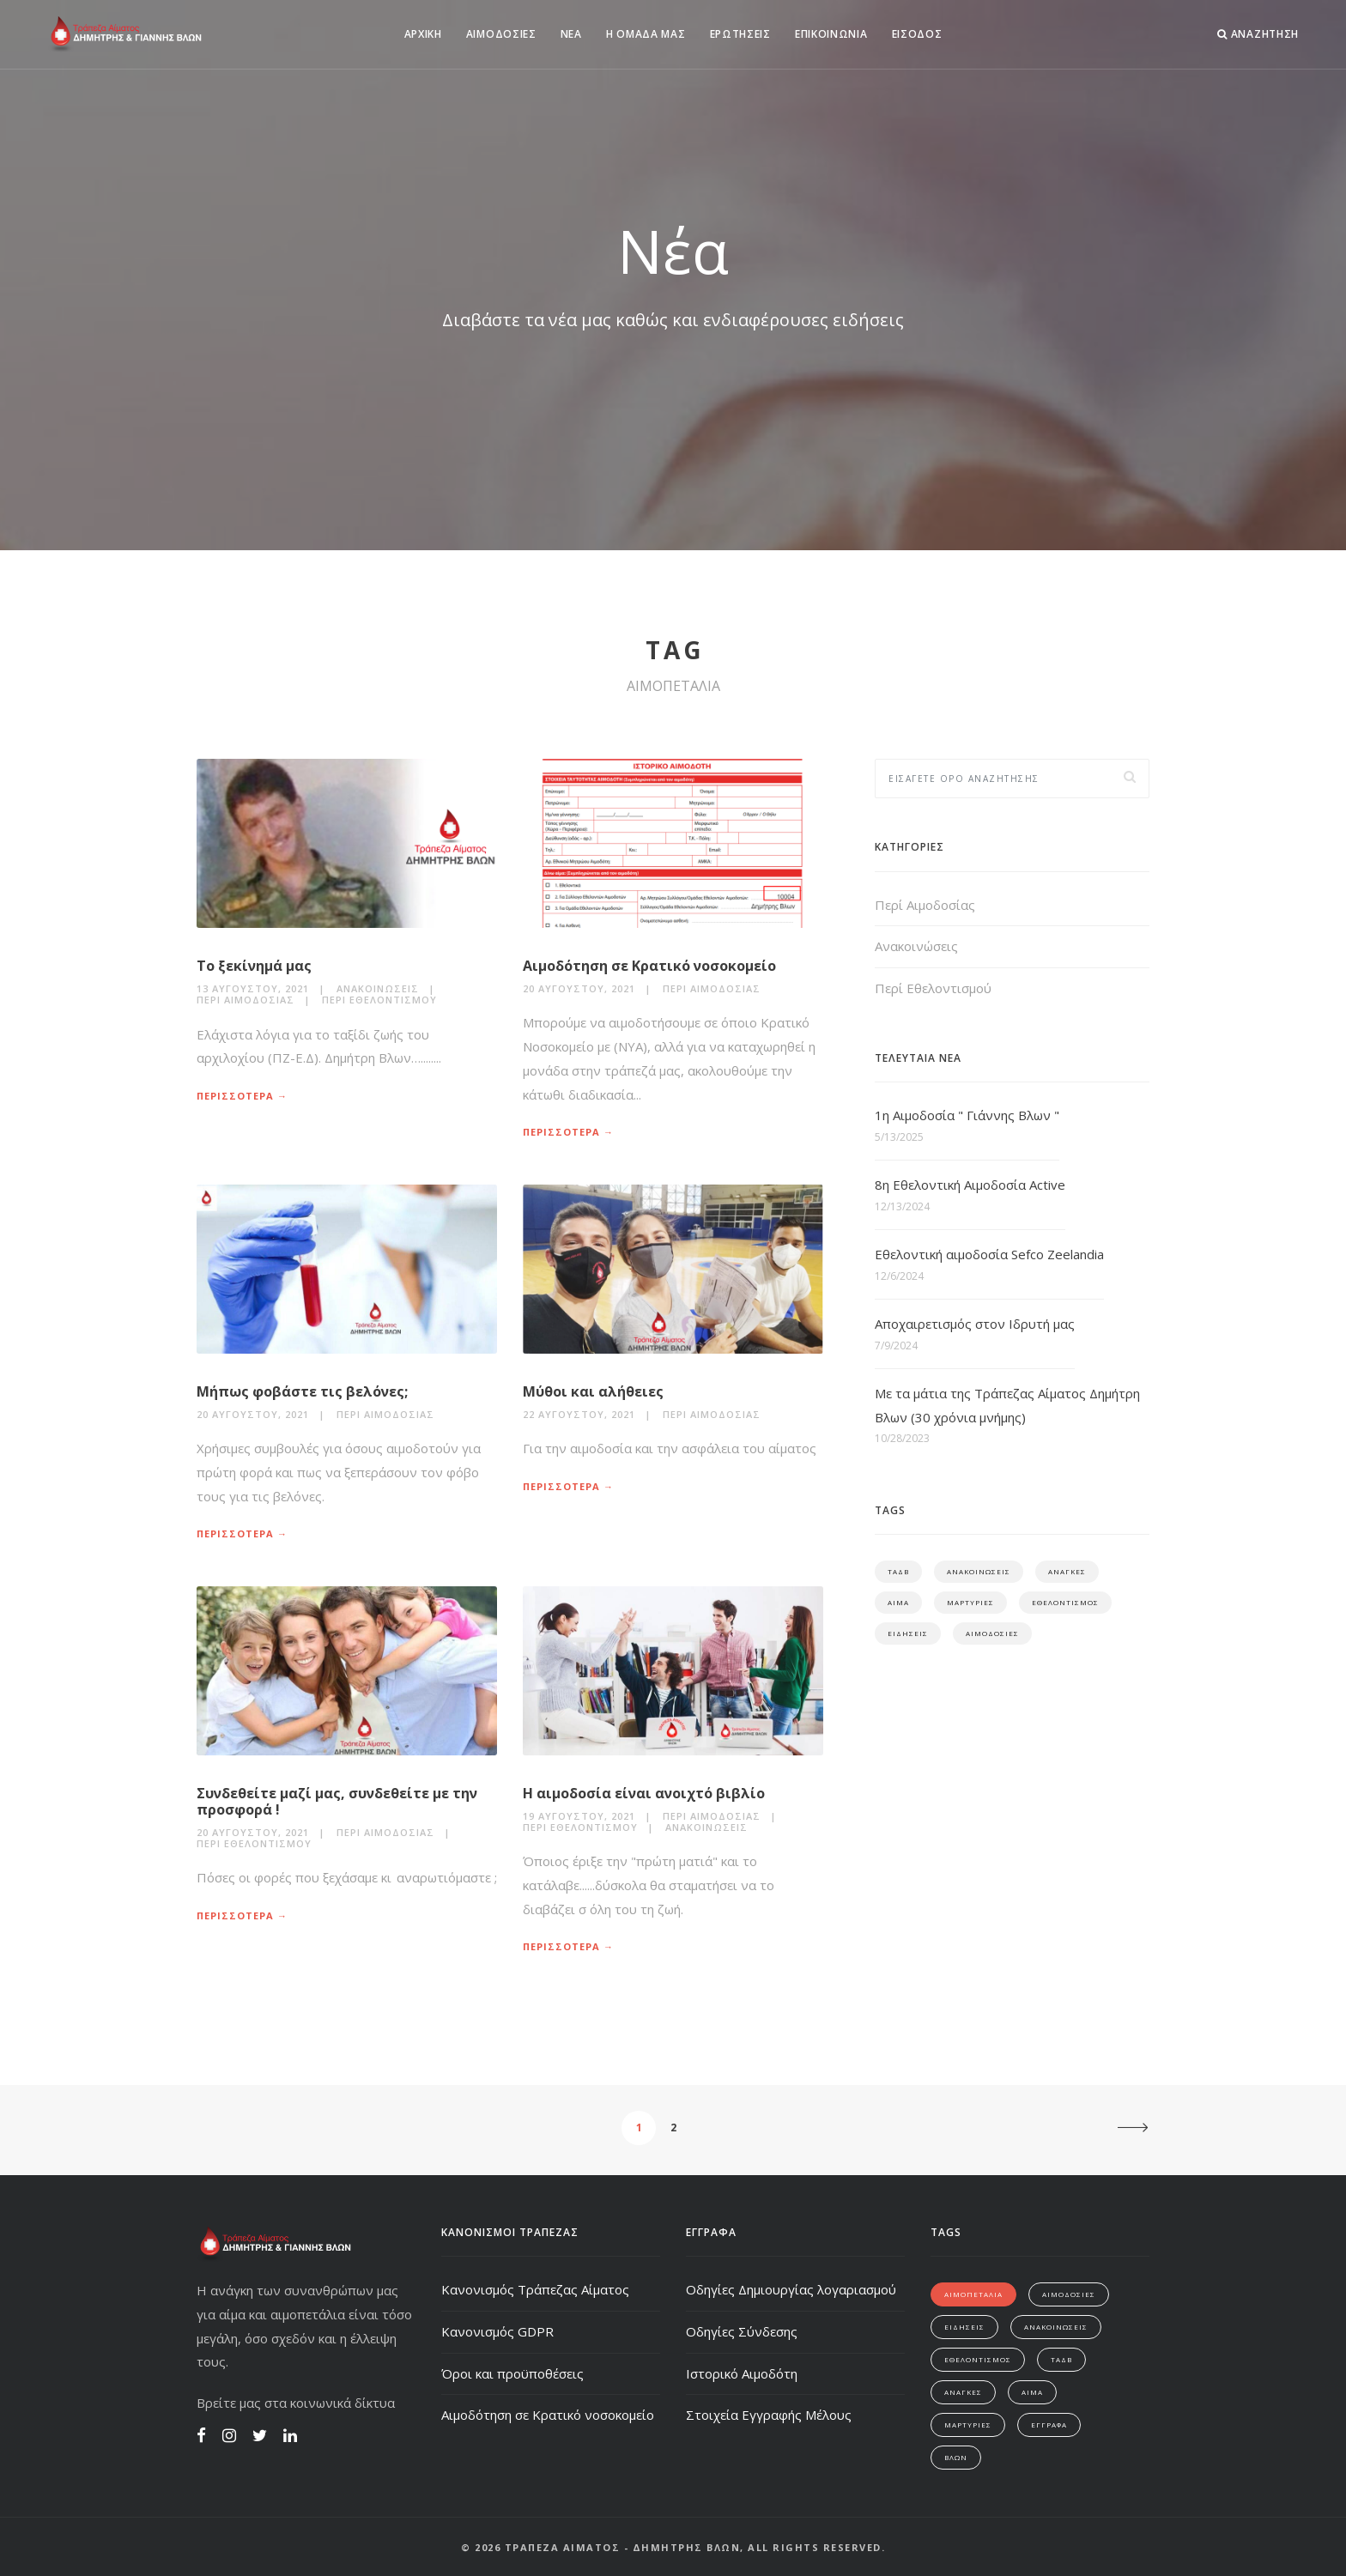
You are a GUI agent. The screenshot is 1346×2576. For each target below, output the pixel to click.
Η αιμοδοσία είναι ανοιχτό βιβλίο (644, 1793)
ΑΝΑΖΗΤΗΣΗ (1258, 34)
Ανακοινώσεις (377, 988)
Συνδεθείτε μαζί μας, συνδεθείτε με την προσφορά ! (337, 1801)
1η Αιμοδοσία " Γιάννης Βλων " (967, 1115)
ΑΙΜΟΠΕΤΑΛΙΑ (973, 2294)
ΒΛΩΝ (955, 2457)
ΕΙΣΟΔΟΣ (917, 34)
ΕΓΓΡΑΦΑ (1049, 2424)
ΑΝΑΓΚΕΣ (1067, 1571)
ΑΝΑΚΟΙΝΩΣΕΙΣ (978, 1571)
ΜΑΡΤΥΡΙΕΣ (970, 1602)
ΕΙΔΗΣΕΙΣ (908, 1633)
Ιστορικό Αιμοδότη (741, 2373)
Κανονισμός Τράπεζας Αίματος (535, 2289)
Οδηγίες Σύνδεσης (741, 2331)
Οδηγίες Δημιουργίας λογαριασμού (791, 2289)
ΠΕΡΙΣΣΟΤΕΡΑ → (242, 1095)
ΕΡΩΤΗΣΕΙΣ (740, 34)
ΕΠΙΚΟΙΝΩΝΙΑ (831, 34)
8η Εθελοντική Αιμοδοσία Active (970, 1184)
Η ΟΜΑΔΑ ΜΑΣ (646, 34)
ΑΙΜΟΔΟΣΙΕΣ (501, 34)
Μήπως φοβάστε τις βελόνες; (302, 1391)
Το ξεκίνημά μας (254, 965)
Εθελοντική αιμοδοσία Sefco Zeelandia (989, 1254)
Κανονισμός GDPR (497, 2331)
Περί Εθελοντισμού (379, 999)
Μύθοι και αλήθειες (593, 1391)
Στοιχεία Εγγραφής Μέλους (769, 2414)
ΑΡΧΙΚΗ (423, 34)
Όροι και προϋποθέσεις (512, 2373)
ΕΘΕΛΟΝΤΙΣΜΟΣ (1065, 1602)
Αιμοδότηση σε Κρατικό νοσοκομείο (649, 965)
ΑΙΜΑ (898, 1602)
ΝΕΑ (571, 34)
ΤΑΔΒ (898, 1571)
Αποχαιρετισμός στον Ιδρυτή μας (975, 1323)
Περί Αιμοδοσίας (245, 999)
